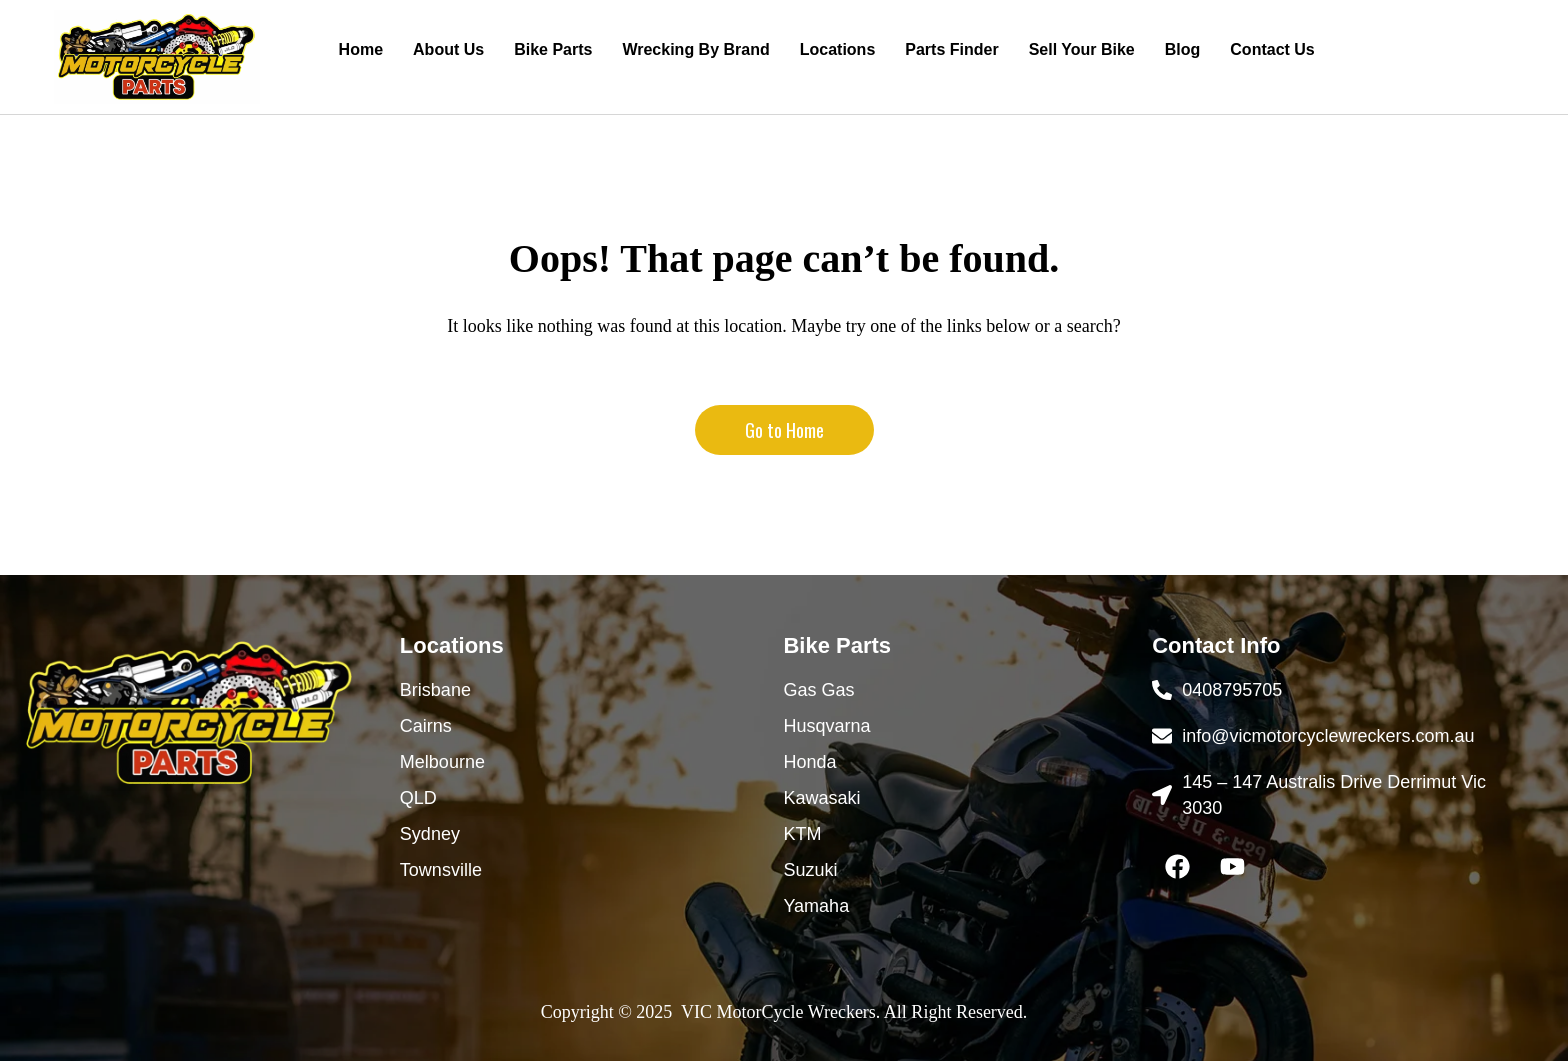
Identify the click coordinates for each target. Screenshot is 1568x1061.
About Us (448, 49)
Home (361, 49)
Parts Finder (951, 49)
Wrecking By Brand (695, 49)
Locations (838, 49)
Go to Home (784, 430)
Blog (1183, 49)
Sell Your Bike (1082, 49)
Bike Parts (553, 49)
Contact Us (1272, 49)
